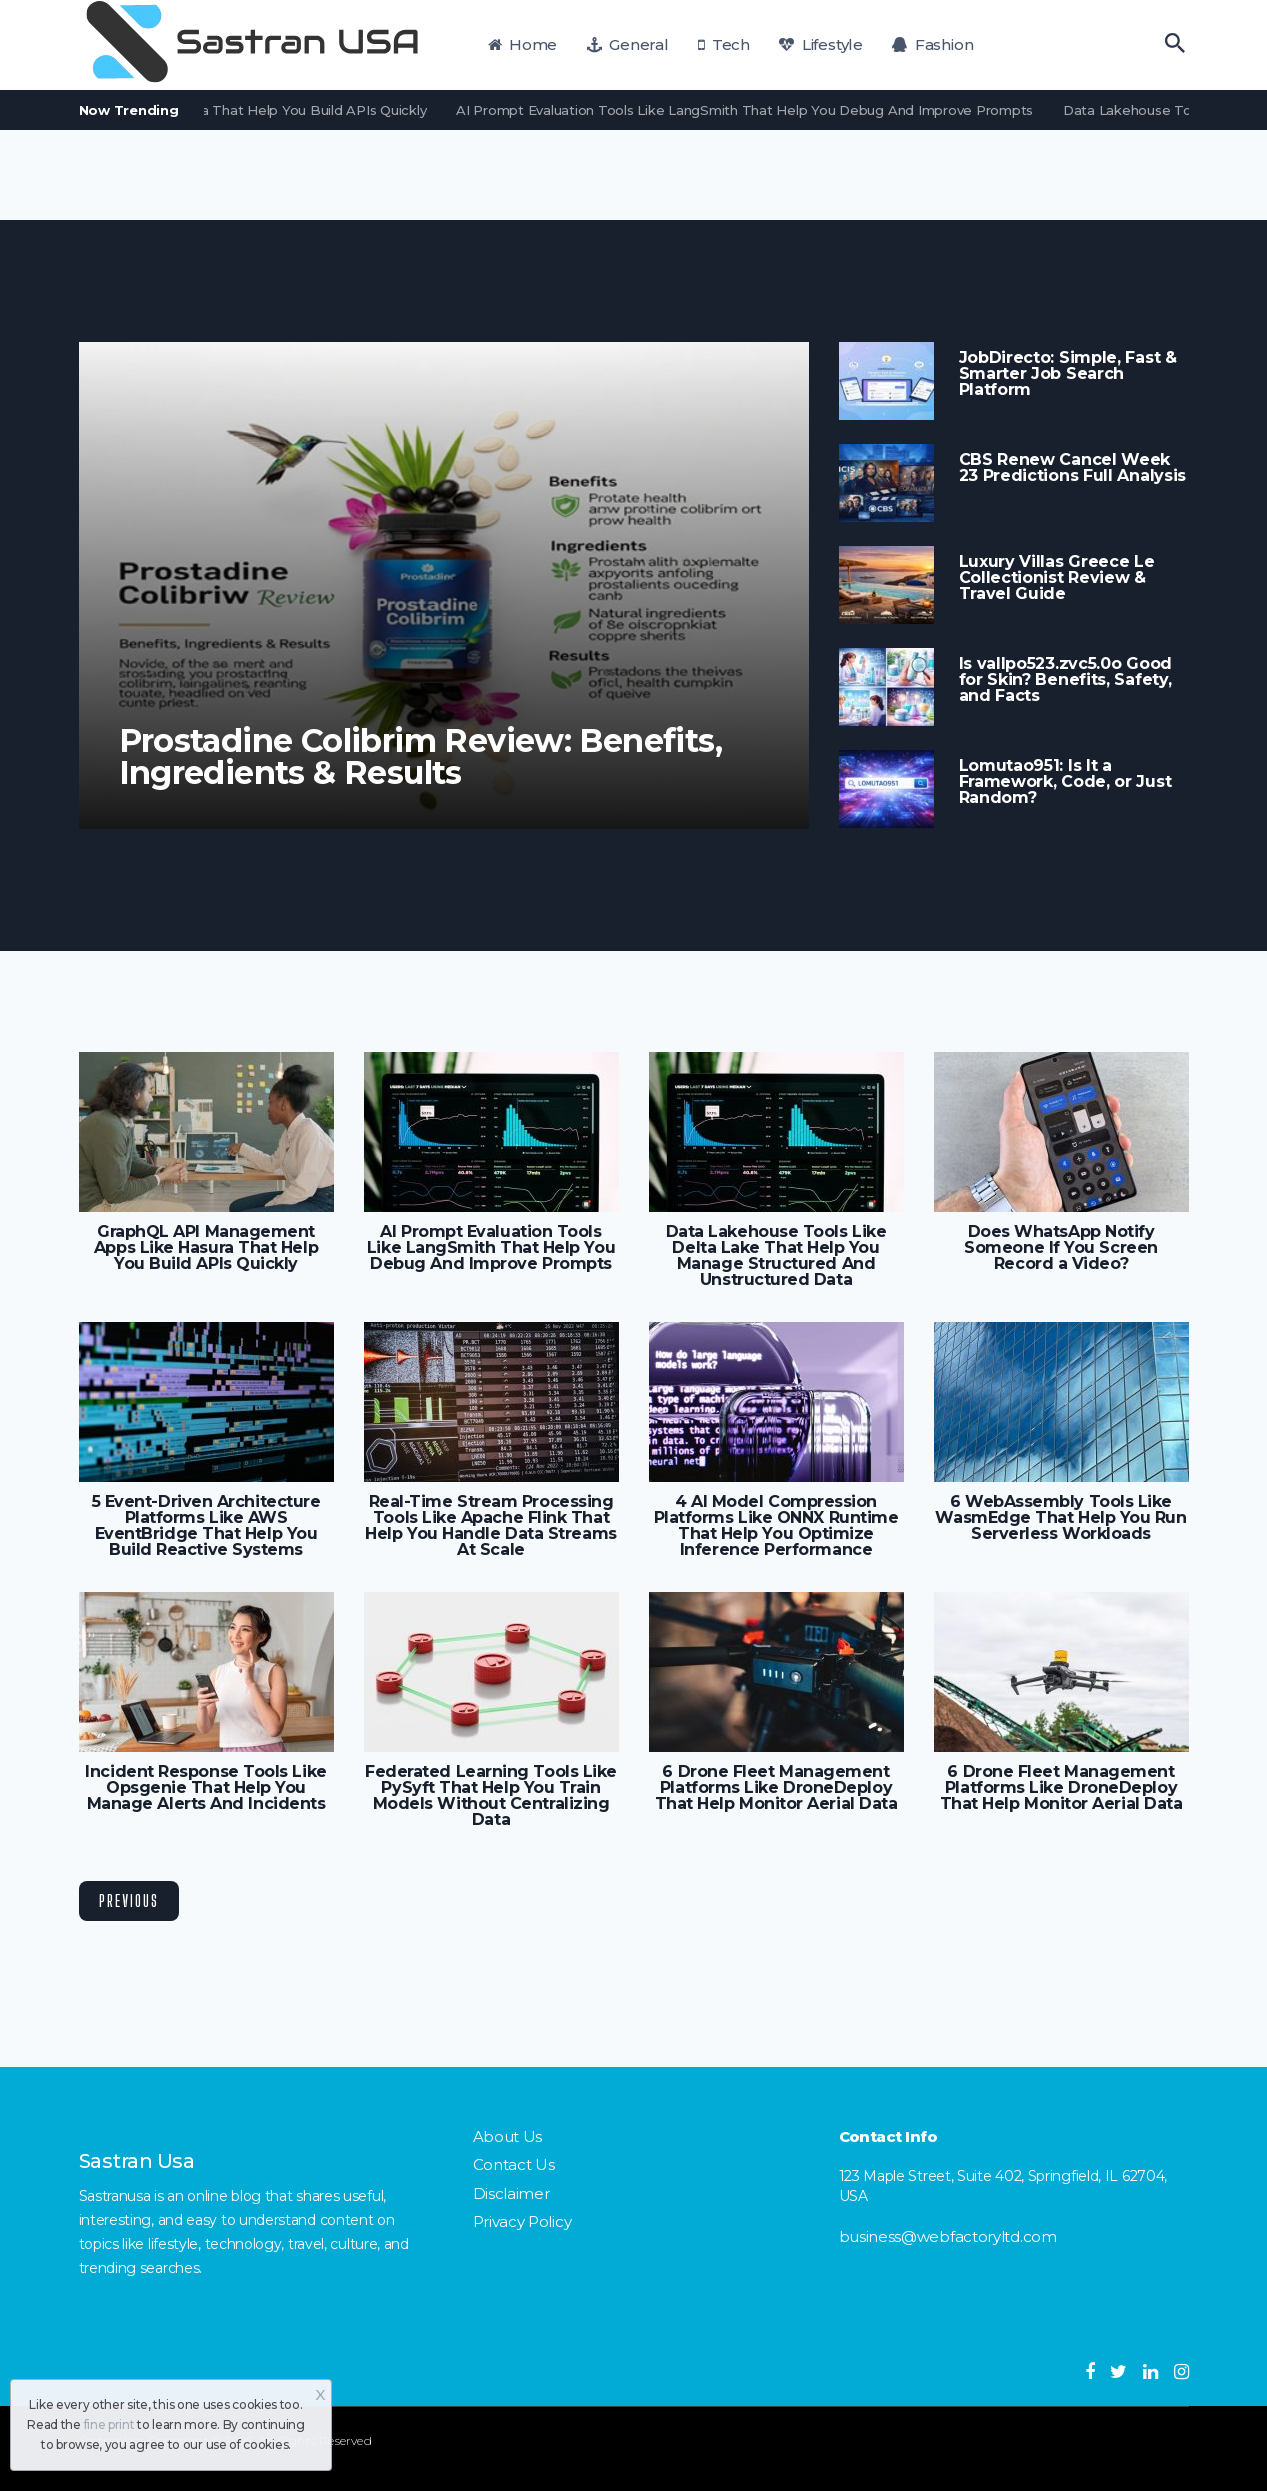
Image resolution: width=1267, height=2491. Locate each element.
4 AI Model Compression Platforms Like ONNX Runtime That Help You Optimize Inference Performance (776, 1526)
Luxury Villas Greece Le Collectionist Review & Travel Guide (1057, 578)
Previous (129, 1900)
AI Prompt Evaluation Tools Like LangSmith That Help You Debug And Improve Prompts (754, 110)
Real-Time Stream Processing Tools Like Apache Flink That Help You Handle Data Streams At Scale (490, 1526)
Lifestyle (820, 44)
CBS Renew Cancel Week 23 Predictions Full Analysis (1073, 468)
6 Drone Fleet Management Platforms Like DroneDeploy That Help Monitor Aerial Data (776, 1788)
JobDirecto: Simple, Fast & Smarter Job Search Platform (1068, 374)
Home (523, 44)
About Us (508, 2136)
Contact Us (514, 2164)
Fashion (932, 44)
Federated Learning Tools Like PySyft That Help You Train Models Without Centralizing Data (491, 1796)
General (628, 44)
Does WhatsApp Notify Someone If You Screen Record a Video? (1060, 1248)
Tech (724, 44)
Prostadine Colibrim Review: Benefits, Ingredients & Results (421, 757)
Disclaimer (511, 2193)
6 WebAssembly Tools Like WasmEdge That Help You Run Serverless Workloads (1060, 1518)
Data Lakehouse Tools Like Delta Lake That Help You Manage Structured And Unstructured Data (776, 1256)
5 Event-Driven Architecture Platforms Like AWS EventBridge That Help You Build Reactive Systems (206, 1526)
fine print (109, 2424)
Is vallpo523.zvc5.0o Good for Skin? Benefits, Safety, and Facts (1065, 680)
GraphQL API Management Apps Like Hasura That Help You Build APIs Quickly (206, 1248)
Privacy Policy (522, 2221)
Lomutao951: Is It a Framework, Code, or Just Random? (1065, 782)
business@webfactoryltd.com (948, 2236)
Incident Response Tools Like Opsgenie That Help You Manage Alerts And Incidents (205, 1788)
